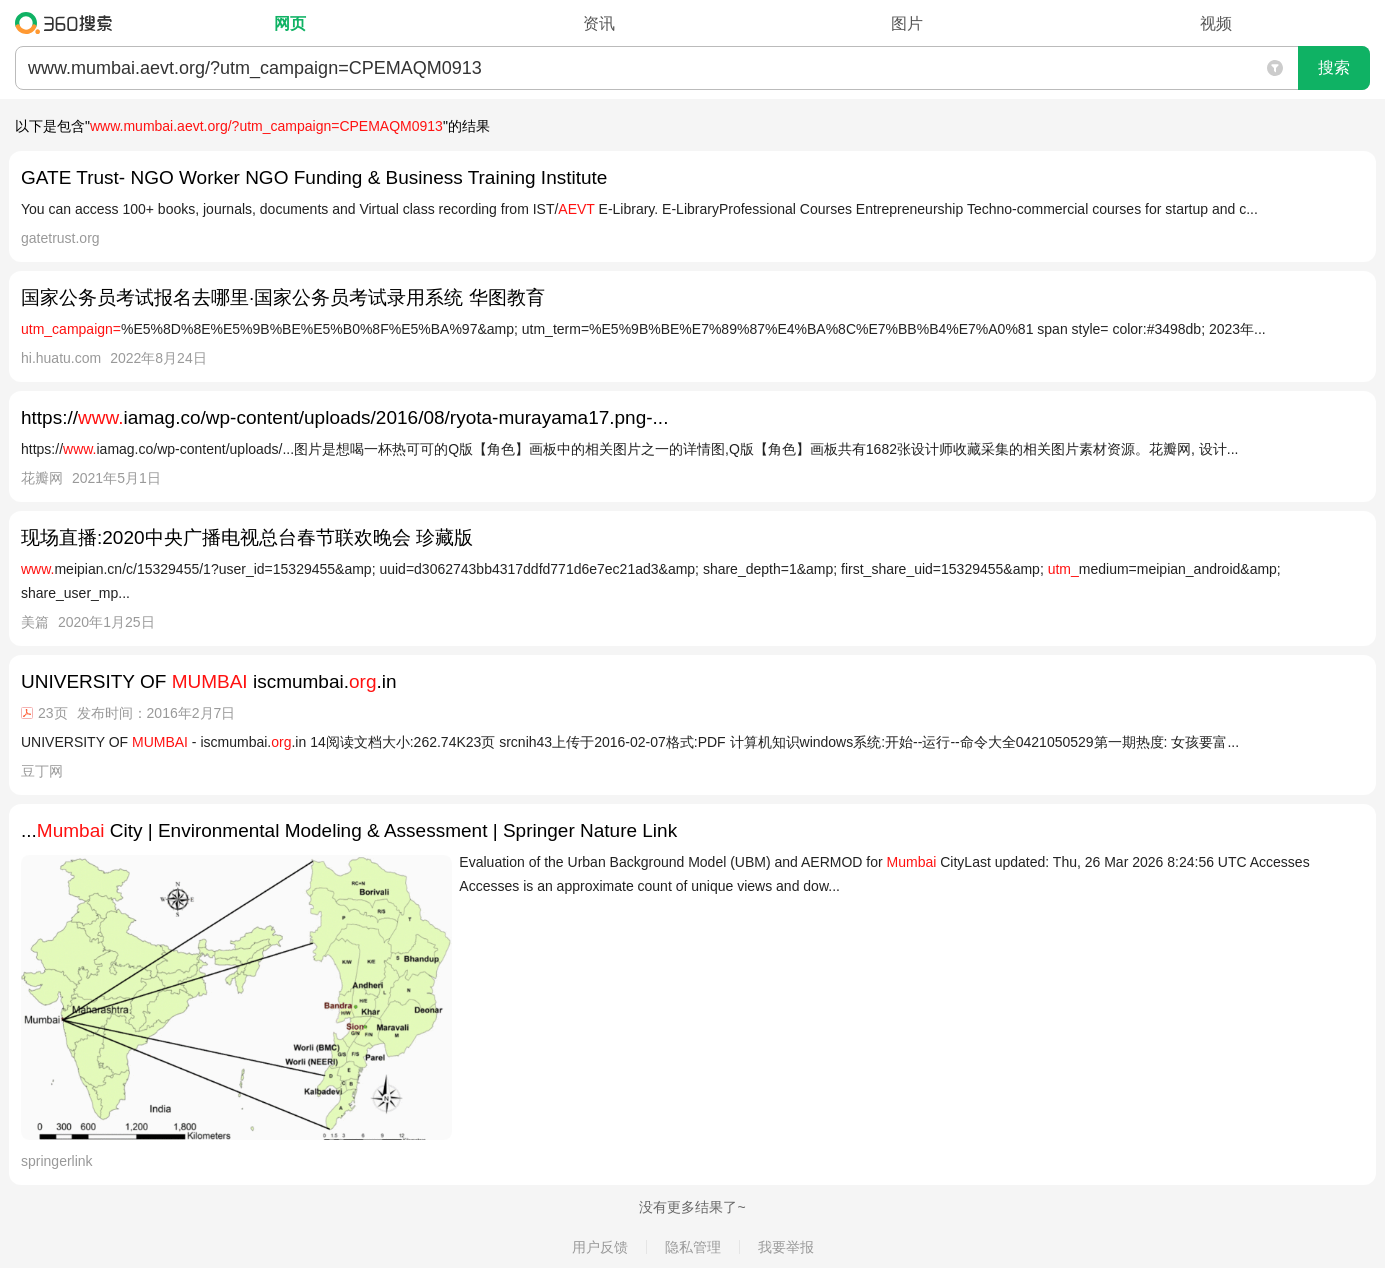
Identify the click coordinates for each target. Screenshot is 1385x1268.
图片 (907, 23)
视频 (1216, 23)
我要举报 (786, 1247)
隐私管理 (693, 1247)
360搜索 (68, 23)
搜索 (1334, 67)
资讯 (599, 23)
